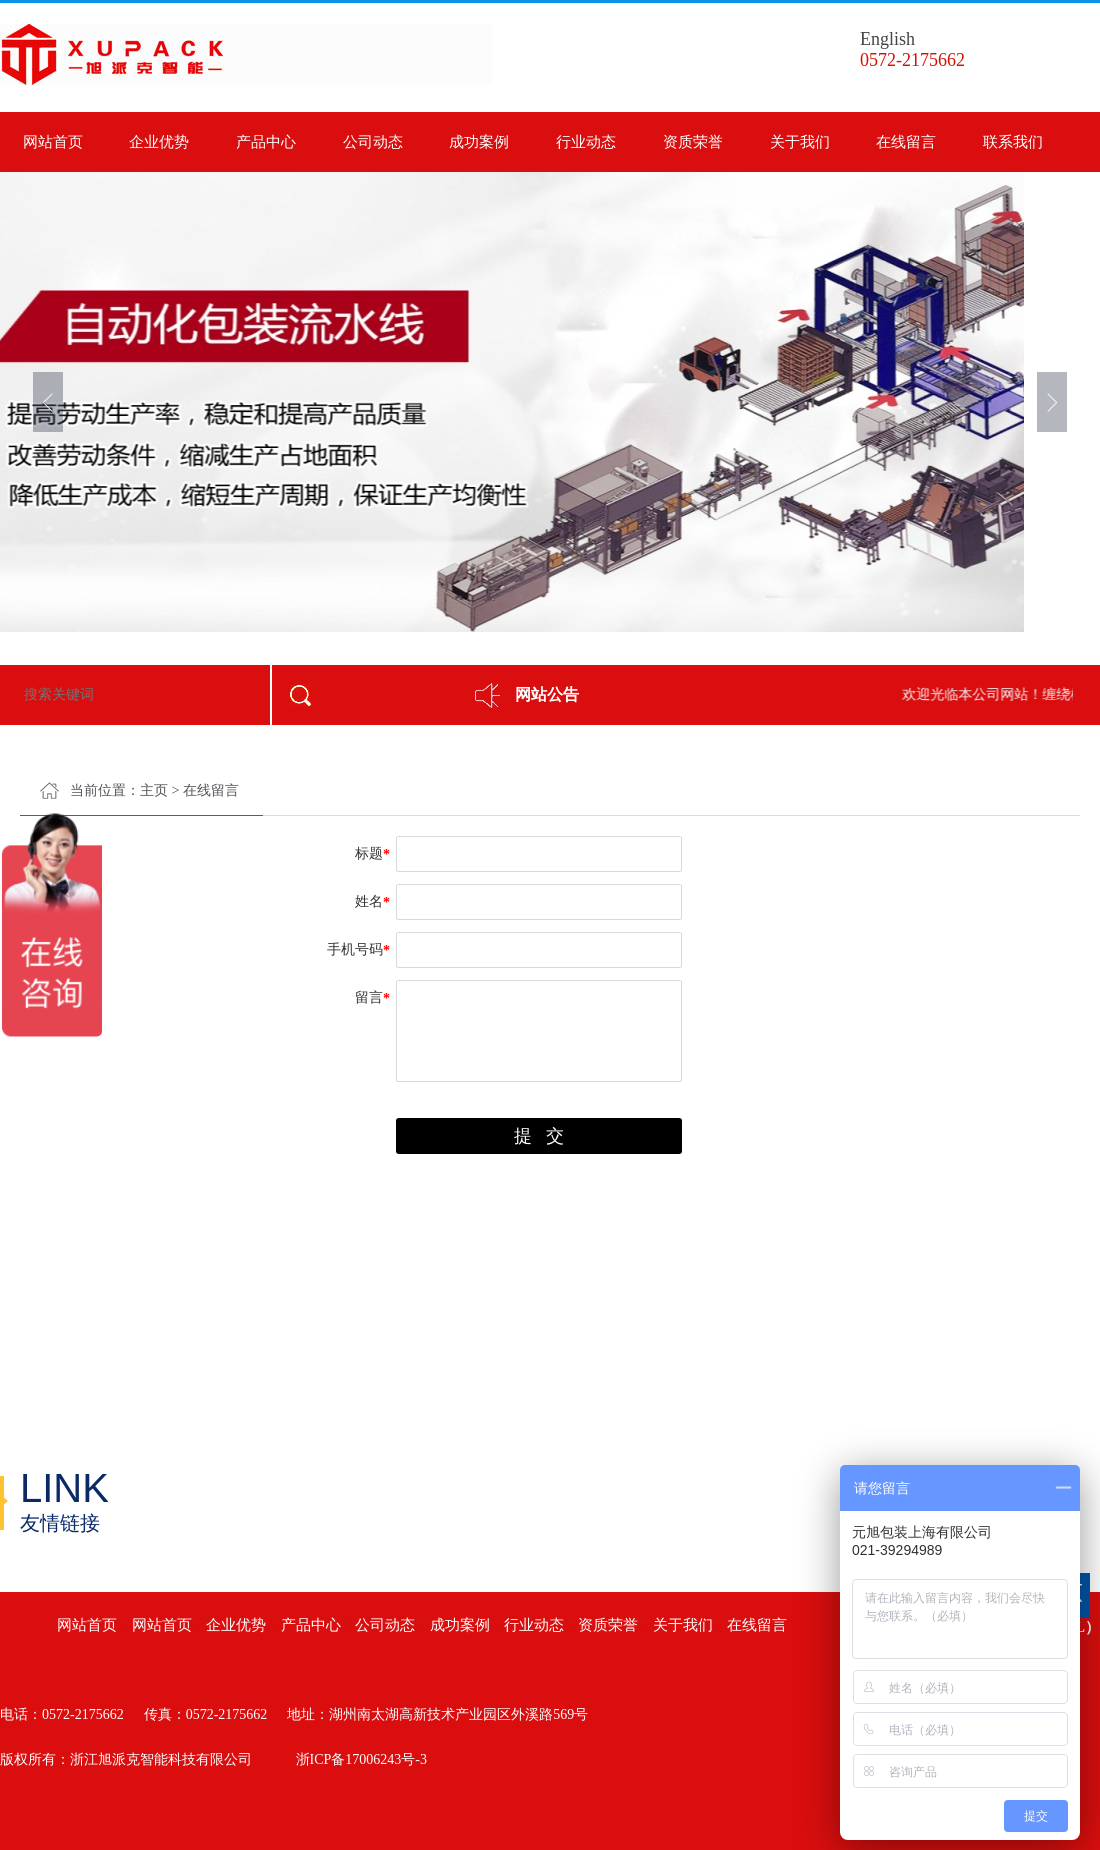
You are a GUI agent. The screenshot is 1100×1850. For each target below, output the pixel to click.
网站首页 (53, 142)
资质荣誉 (693, 142)
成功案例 (479, 142)
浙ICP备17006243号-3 (361, 1759)
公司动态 (373, 142)
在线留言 (906, 142)
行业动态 (586, 142)
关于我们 (800, 142)
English (887, 39)
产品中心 (266, 142)
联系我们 (1013, 142)
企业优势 (159, 142)
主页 (154, 790)
